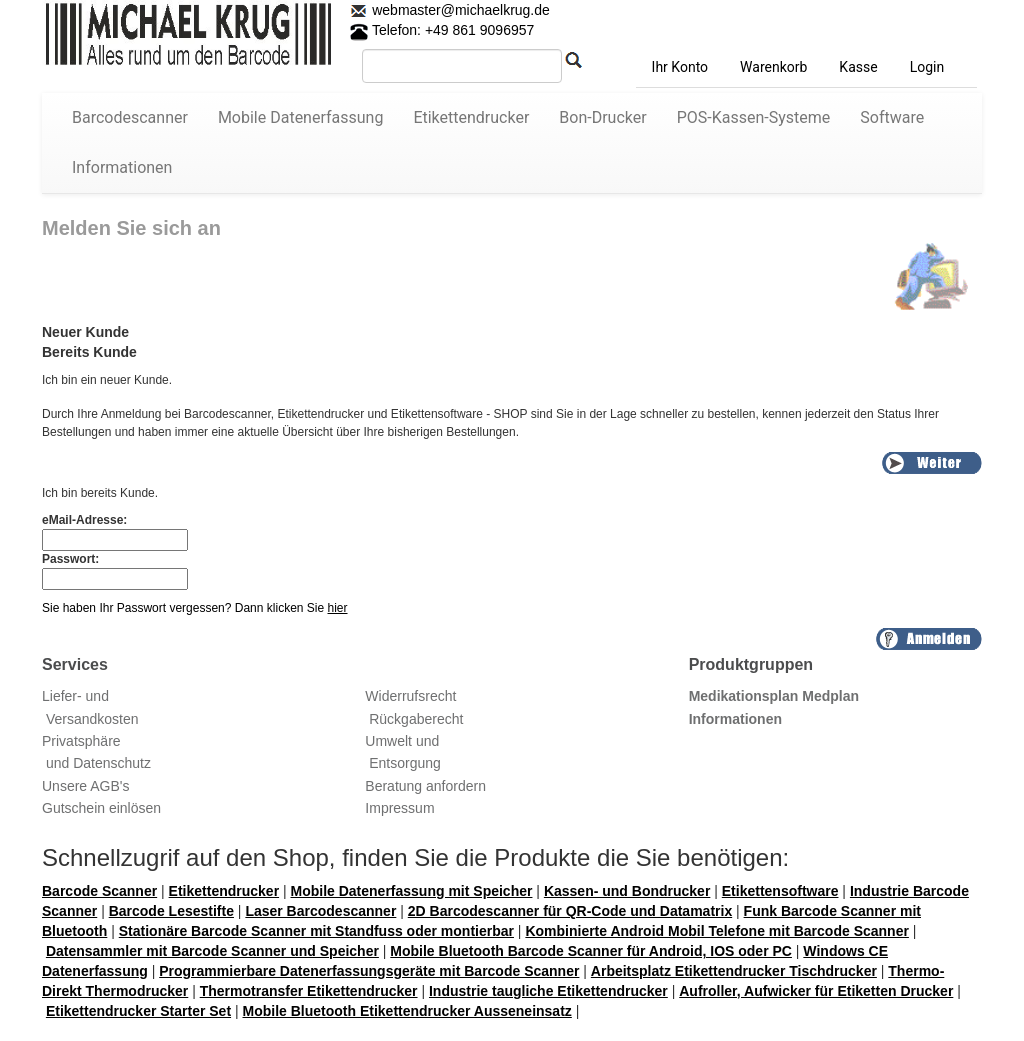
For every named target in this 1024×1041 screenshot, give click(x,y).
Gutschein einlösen (101, 808)
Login (927, 67)
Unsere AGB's (86, 786)
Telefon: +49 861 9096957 (442, 30)
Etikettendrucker (471, 117)
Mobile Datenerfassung (301, 117)
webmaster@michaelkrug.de (459, 10)
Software (892, 117)
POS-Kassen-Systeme (754, 117)
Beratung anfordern (425, 786)
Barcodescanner (130, 117)
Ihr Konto (680, 67)
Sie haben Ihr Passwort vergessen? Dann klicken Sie (195, 608)
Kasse (858, 67)
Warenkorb (773, 67)
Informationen (122, 167)
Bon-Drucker (602, 117)
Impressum (399, 808)
